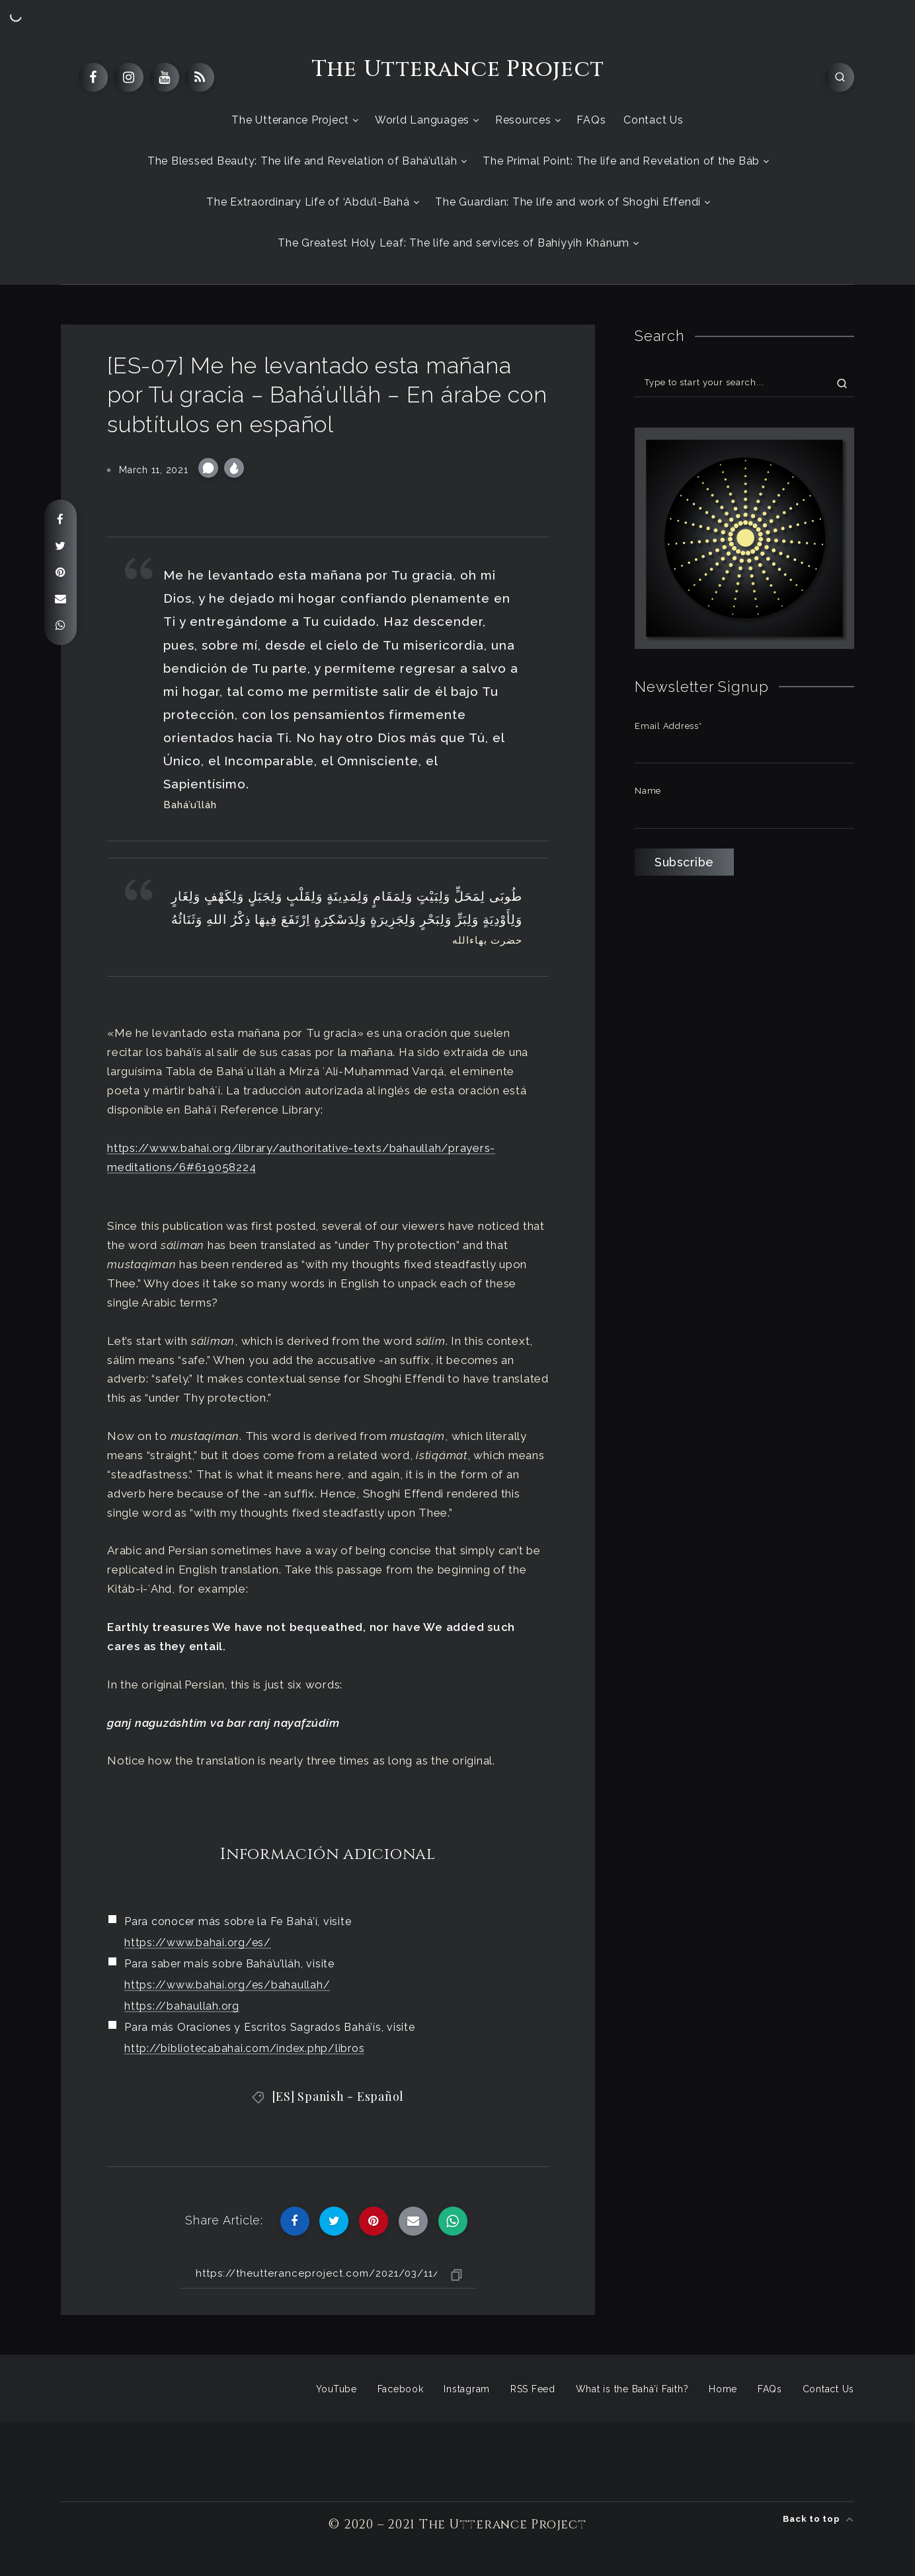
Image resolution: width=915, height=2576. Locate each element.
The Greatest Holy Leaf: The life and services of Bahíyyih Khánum (453, 243)
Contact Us (653, 120)
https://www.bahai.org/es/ (197, 1942)
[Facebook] (93, 77)
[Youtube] (164, 77)
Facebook (401, 2389)
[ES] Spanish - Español (338, 2096)
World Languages (422, 120)
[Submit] (842, 382)
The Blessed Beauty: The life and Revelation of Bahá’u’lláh (302, 161)
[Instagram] (128, 77)
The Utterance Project (457, 69)
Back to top (818, 2519)
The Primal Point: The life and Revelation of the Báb (621, 161)
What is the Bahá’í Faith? (632, 2389)
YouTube (336, 2389)
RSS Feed (532, 2389)
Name (648, 791)
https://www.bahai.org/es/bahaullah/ (227, 1985)
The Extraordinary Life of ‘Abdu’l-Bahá (308, 202)
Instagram (467, 2389)
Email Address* (668, 726)
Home (723, 2389)
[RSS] (199, 77)
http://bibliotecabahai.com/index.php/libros (244, 2048)
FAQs (591, 120)
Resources (523, 120)
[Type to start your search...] (744, 382)
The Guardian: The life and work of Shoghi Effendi (568, 202)
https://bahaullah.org (181, 2006)
